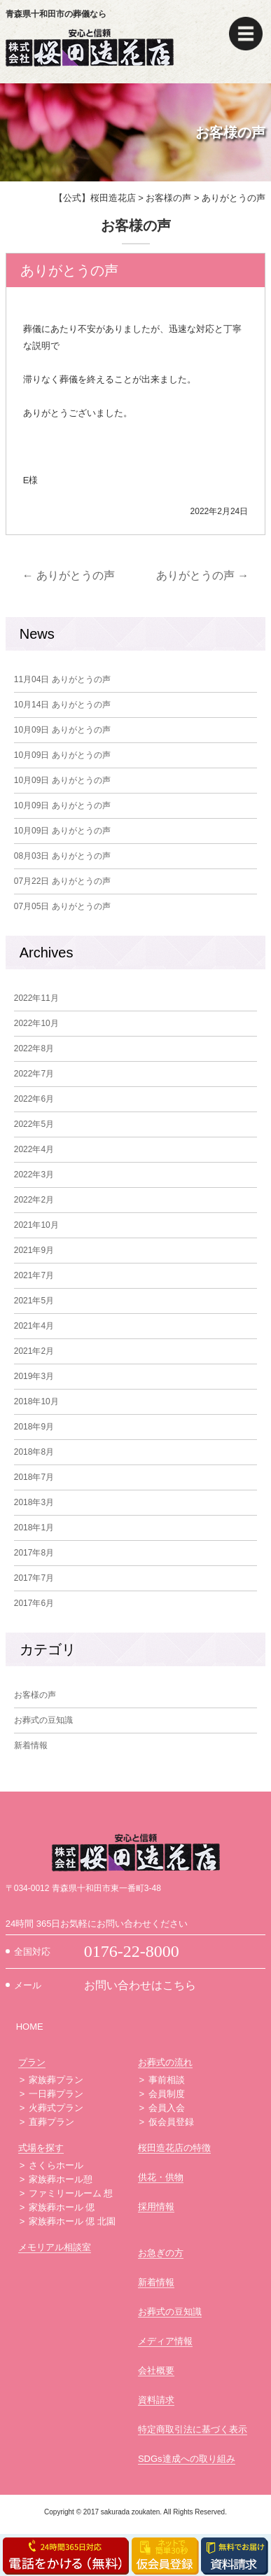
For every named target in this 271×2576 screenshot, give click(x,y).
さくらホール (56, 2165)
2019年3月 (34, 1376)
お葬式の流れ (165, 2062)
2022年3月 (34, 1174)
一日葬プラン (56, 2094)
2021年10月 (36, 1225)
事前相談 (166, 2080)
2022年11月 (36, 998)
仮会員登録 (171, 2122)
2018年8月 (34, 1452)
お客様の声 (35, 1695)
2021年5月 (34, 1301)
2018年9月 (34, 1427)
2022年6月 (34, 1099)
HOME (29, 2026)
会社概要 (156, 2370)
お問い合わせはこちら (140, 1985)
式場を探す (41, 2147)
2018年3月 (34, 1502)
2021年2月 (34, 1351)
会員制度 (166, 2094)
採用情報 (156, 2206)
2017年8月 (34, 1553)
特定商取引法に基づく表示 (192, 2429)
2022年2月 (34, 1200)
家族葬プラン (56, 2080)
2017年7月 (34, 1578)
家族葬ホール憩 (60, 2179)
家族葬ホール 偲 (62, 2207)
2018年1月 (34, 1527)
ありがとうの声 (68, 575)
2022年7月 (34, 1074)
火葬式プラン (56, 2108)
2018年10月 (36, 1401)
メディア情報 (165, 2341)
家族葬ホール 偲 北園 (72, 2221)
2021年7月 (34, 1275)
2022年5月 (34, 1124)
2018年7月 (34, 1477)
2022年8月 (34, 1048)
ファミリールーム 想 (71, 2193)
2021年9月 (34, 1250)
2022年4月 (34, 1149)
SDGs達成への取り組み (186, 2458)
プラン (32, 2062)
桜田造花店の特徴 (174, 2147)
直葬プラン (51, 2122)
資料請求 (156, 2400)
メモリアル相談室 (54, 2247)
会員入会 (166, 2108)
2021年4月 (34, 1326)
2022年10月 (36, 1023)
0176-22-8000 (131, 1951)
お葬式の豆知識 (43, 1720)
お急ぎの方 (160, 2253)
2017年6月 (34, 1603)
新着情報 (31, 1745)
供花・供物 (160, 2177)
